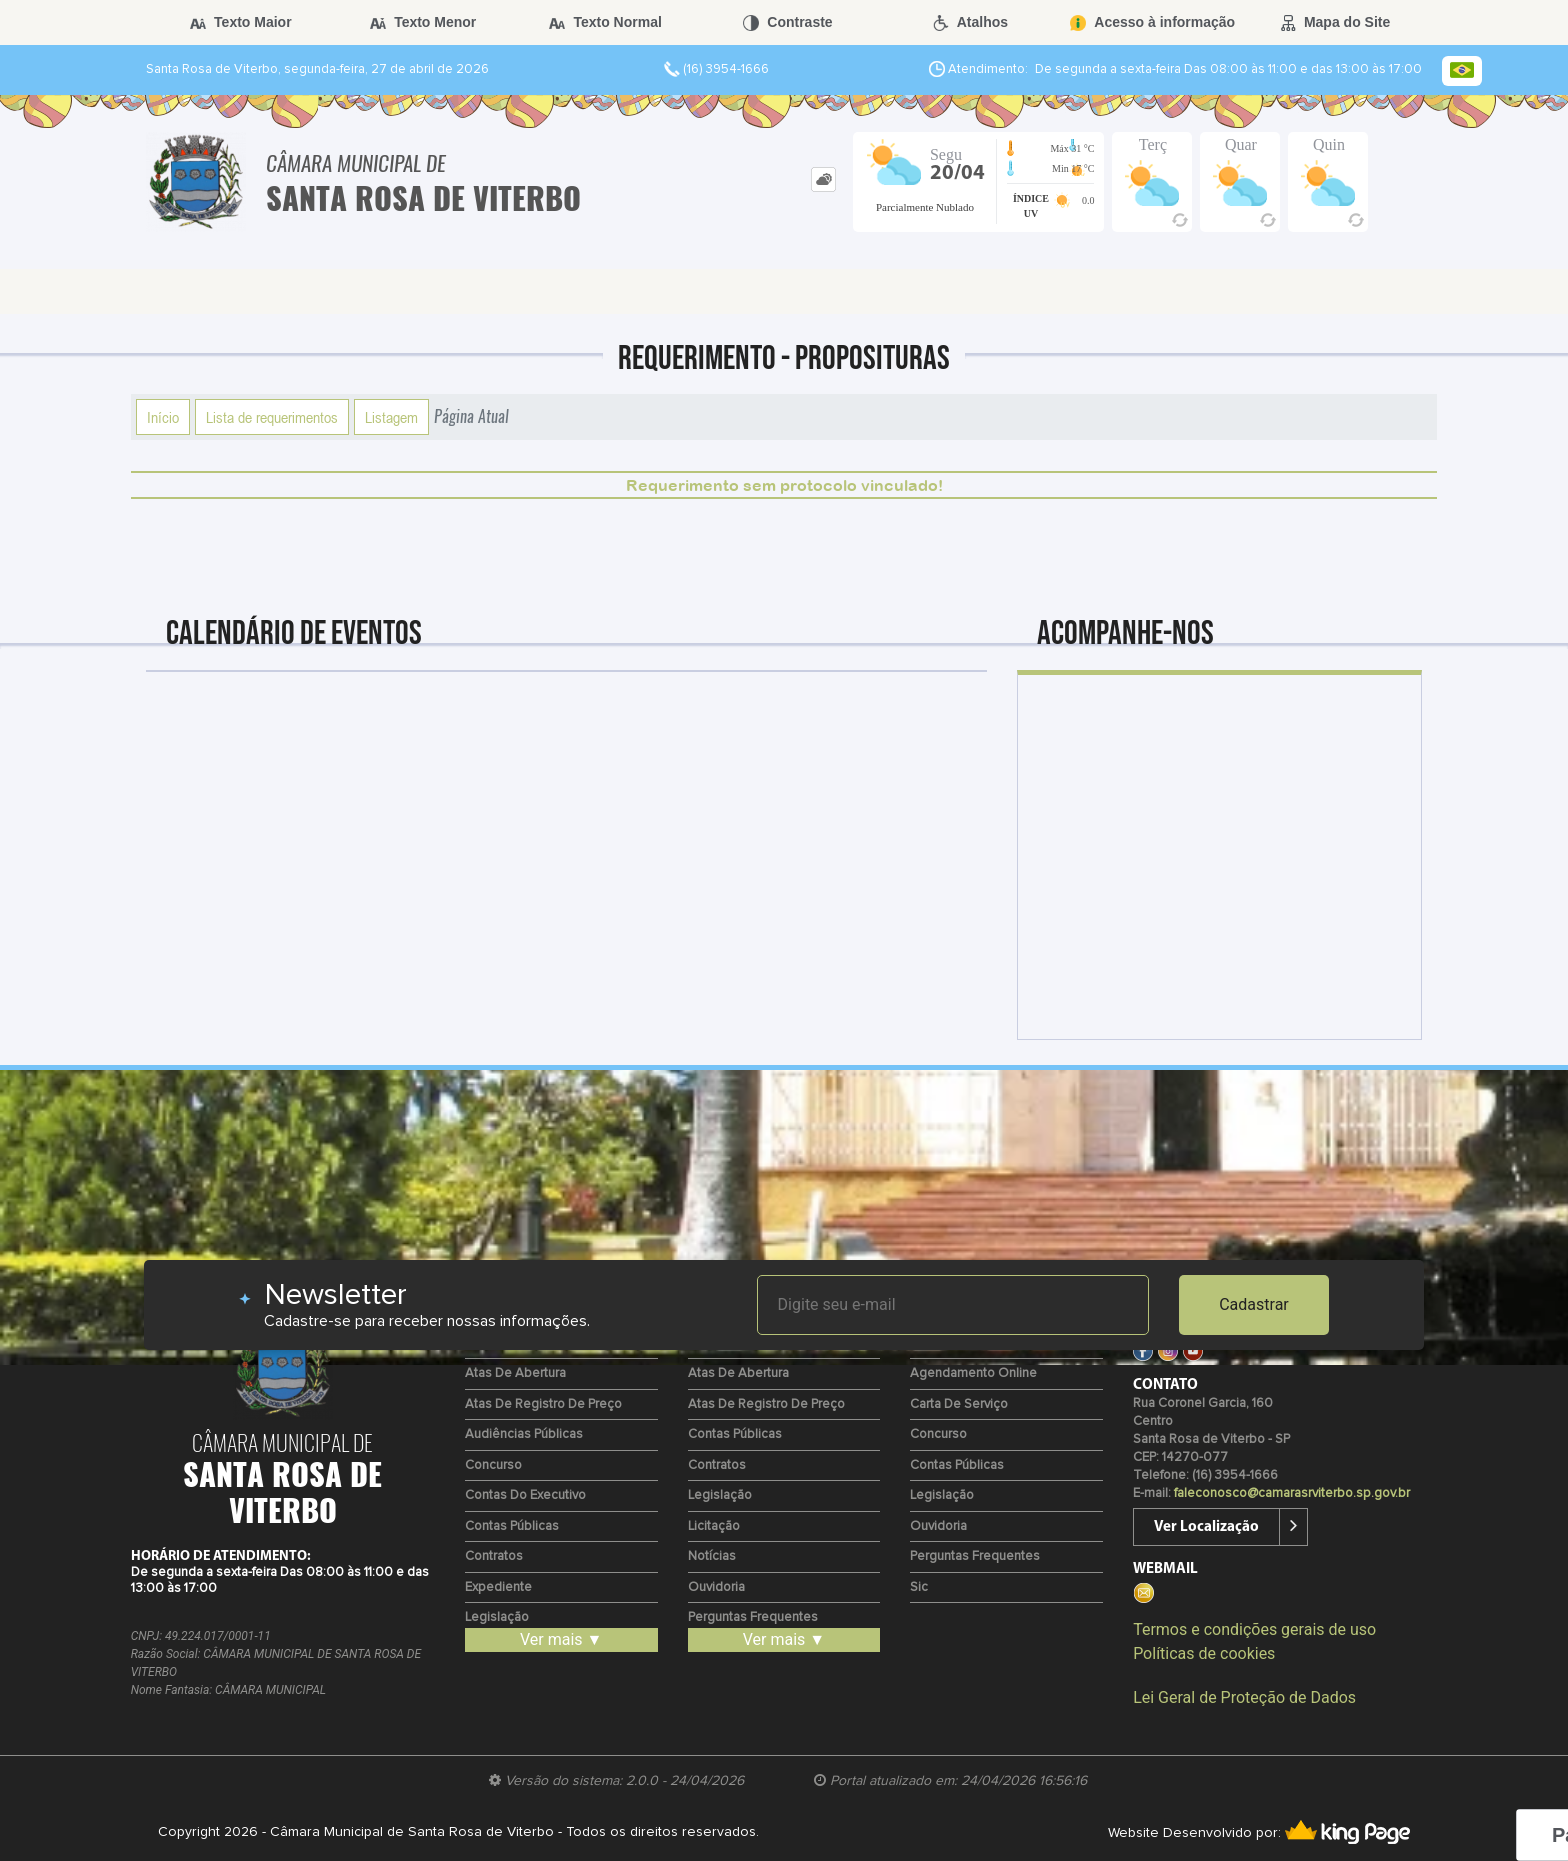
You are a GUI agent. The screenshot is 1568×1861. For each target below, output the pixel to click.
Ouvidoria (716, 1587)
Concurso (493, 1465)
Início (163, 417)
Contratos (494, 1556)
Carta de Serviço (959, 1404)
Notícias (712, 1556)
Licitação (714, 1526)
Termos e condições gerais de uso (1254, 1629)
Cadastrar (1254, 1304)
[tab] (823, 179)
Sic (919, 1587)
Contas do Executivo (525, 1495)
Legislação (497, 1617)
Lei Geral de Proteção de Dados (1244, 1697)
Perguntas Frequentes (753, 1617)
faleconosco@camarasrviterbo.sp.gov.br (1292, 1493)
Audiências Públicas (524, 1434)
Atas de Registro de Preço (543, 1404)
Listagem (391, 417)
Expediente (498, 1587)
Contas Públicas (512, 1526)
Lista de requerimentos (272, 417)
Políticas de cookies (1204, 1653)
